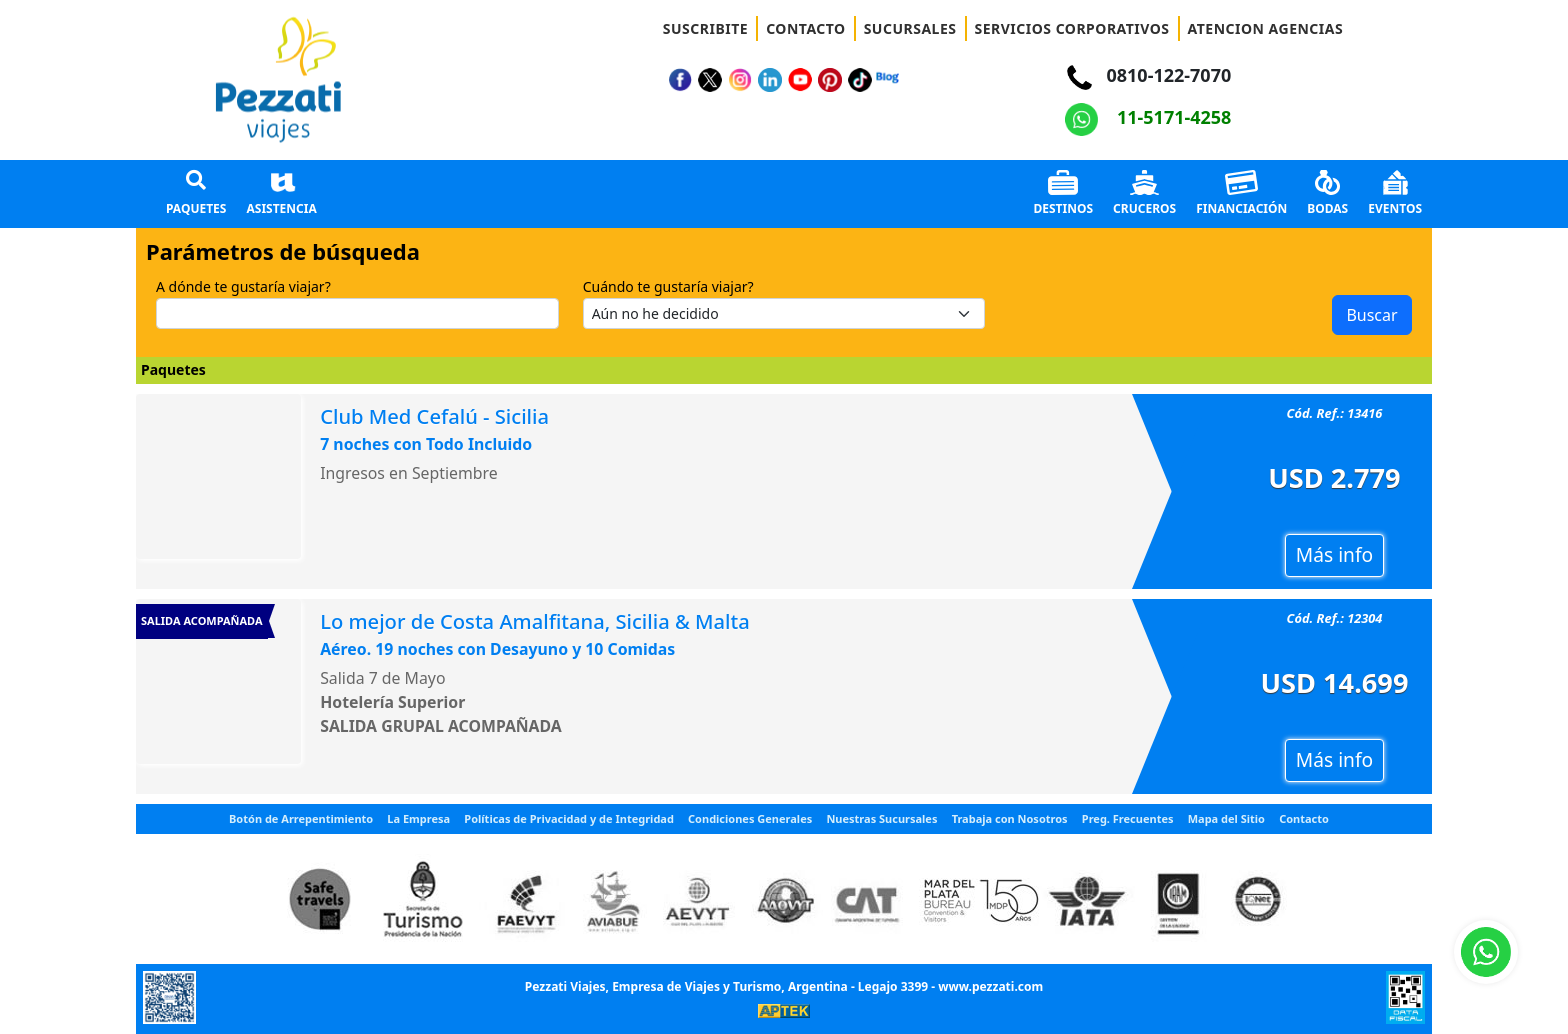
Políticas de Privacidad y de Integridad (569, 818)
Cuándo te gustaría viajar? (668, 286)
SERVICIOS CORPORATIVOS (1072, 28)
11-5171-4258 (1148, 117)
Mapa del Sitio (1226, 818)
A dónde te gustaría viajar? (243, 286)
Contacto (1304, 818)
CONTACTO (806, 28)
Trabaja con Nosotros (1010, 818)
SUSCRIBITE (705, 28)
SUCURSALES (910, 28)
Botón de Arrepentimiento (301, 818)
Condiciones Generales (750, 818)
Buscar (1371, 315)
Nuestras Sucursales (881, 818)
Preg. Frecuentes (1128, 818)
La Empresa (418, 818)
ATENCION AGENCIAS (1266, 28)
